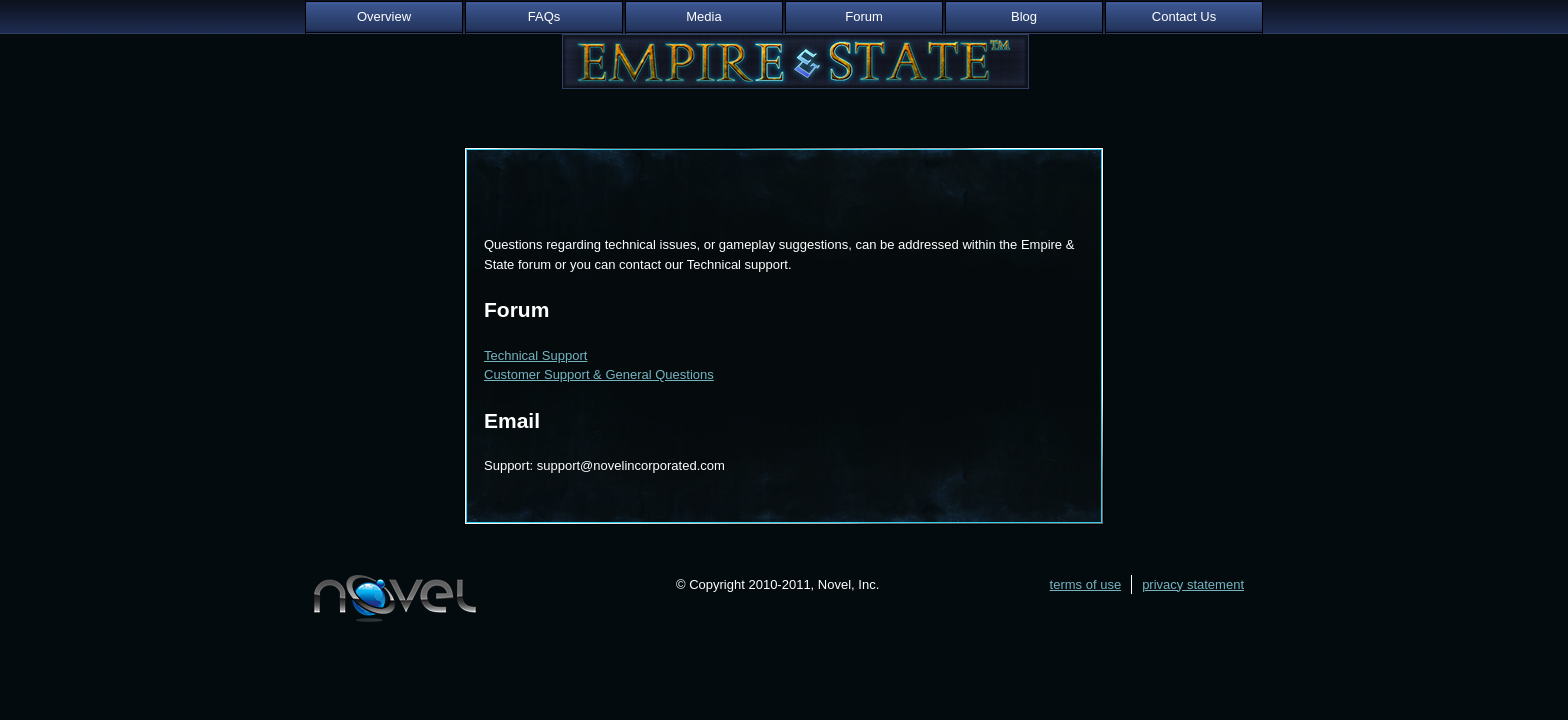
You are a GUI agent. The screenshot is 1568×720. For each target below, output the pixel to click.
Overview (384, 16)
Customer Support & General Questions (599, 374)
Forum (864, 16)
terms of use (1086, 584)
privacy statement (1193, 584)
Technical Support (535, 355)
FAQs (544, 16)
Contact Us (1184, 16)
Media (703, 16)
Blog (1024, 16)
